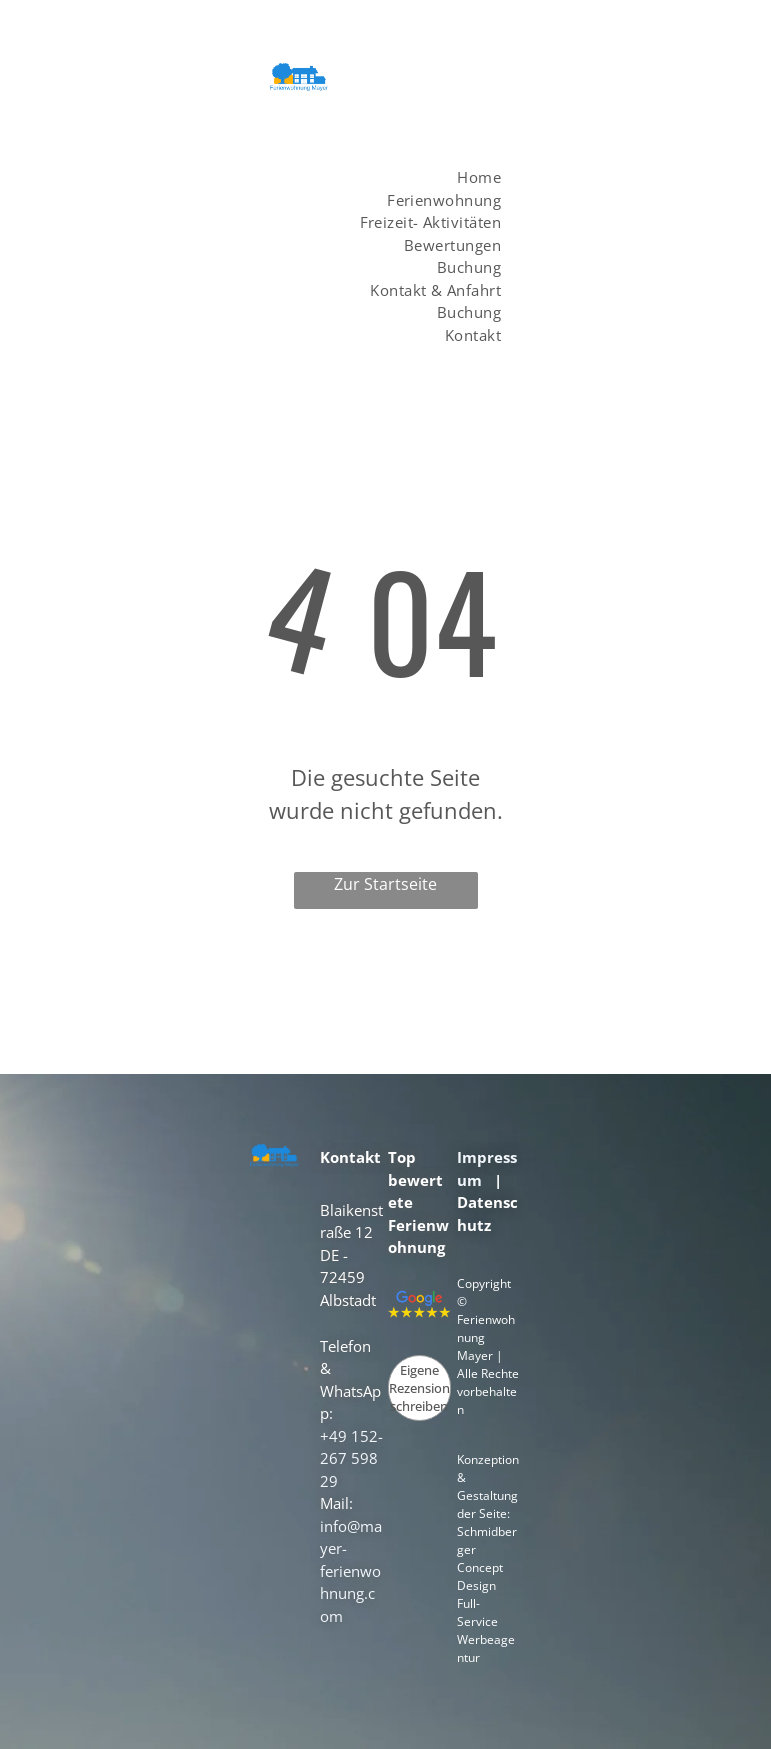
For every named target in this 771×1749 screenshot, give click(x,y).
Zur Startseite (385, 884)
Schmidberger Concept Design (487, 1558)
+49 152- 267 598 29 (351, 1458)
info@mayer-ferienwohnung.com (351, 1571)
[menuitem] (464, 177)
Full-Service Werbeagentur (486, 1630)
